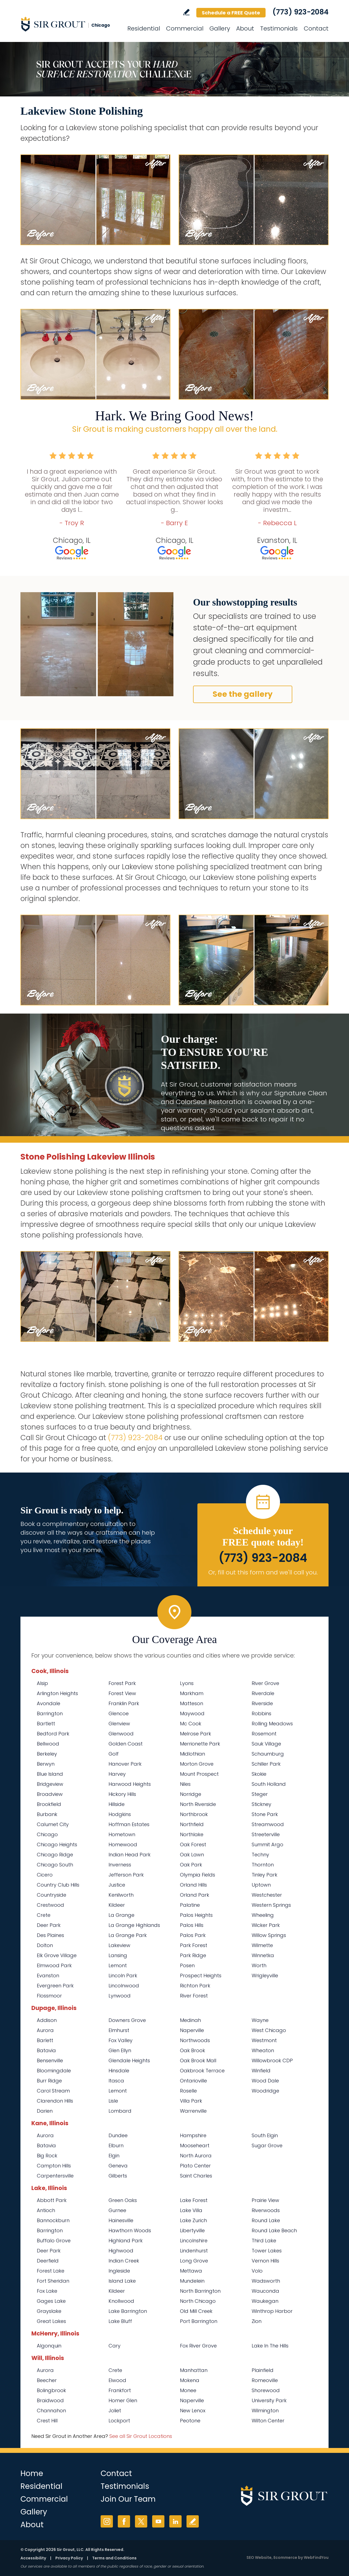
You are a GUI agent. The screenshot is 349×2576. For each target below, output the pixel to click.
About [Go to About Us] (245, 28)
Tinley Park (264, 1874)
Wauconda (265, 2291)
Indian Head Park (130, 1854)
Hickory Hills (122, 1794)
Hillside (117, 1804)
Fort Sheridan (53, 2280)
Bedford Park (53, 1733)
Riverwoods (266, 2210)
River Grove (265, 1683)
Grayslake (49, 2311)
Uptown (261, 1884)
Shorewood (266, 2390)
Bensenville (50, 2060)
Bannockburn (53, 2220)
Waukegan (265, 2301)
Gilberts (118, 2175)
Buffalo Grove (54, 2240)
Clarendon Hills (55, 2100)
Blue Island (50, 1774)
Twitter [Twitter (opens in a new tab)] (141, 2521)
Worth (259, 1965)
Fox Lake (47, 2291)
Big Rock (47, 2155)
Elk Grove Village (57, 1955)
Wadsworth (266, 2280)
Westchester (267, 1894)
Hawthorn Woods (130, 2230)
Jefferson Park (126, 1874)
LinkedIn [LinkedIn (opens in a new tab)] (175, 2521)
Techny (260, 1854)
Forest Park (122, 1683)
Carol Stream (53, 2090)
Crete (43, 1915)
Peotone (190, 2420)
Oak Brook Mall (198, 2060)
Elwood (117, 2380)
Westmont (264, 2040)
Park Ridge (193, 1955)
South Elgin (265, 2135)
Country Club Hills (58, 1884)
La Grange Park (128, 1935)
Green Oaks (123, 2200)
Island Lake (122, 2280)
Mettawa (191, 2270)
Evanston (48, 1975)
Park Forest (193, 1945)
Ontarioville (193, 2080)
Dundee (118, 2135)
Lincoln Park (123, 1975)
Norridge (190, 1794)
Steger (260, 1794)
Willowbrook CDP (272, 2060)
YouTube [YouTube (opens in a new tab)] (158, 2521)
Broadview (50, 1794)
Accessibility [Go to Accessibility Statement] (33, 2558)
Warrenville (193, 2110)
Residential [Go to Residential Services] (143, 28)
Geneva (118, 2165)
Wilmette (262, 1945)
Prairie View (265, 2200)
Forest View (122, 1693)
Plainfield (262, 2370)
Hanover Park (125, 1763)
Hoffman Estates (129, 1824)
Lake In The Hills (270, 2345)
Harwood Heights (130, 1784)
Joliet (115, 2410)
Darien (45, 2110)
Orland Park (194, 1894)
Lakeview (119, 1945)
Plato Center (195, 2165)
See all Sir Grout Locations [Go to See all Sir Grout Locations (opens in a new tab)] (140, 2436)
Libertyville (192, 2230)
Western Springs (271, 1905)
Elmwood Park (54, 1965)
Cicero (45, 1874)
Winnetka (263, 1955)
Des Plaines (50, 1935)
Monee (188, 2390)
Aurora (45, 2030)
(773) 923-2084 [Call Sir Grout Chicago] (300, 12)
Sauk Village (266, 1743)
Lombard (120, 2110)
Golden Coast (126, 1743)
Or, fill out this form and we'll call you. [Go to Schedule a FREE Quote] (263, 1572)
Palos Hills (191, 1925)
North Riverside (198, 1804)
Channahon (51, 2410)
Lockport (119, 2420)
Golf (114, 1753)
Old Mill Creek (196, 2311)
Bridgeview (50, 1784)
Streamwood (268, 1824)
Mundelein (192, 2280)
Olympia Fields (197, 1874)
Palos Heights (196, 1915)
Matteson (191, 1703)
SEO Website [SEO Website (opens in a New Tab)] (259, 2557)
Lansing (118, 1955)
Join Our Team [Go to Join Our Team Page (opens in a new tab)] (128, 2499)
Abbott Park (52, 2200)
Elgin (114, 2155)
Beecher (47, 2380)
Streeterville (266, 1834)
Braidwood (50, 2400)
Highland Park (126, 2240)
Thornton (263, 1864)
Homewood (123, 1844)
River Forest (194, 1995)
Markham (191, 1693)
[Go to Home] (69, 24)
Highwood (121, 2250)
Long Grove (194, 2260)
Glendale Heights (129, 2060)
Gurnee (117, 2210)
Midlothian (192, 1753)
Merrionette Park (200, 1743)
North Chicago (198, 2301)
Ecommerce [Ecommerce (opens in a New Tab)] (285, 2557)
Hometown (122, 1834)
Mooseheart (194, 2145)
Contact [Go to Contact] (316, 28)
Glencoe (119, 1713)
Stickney (261, 1804)
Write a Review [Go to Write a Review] (186, 12)
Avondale (48, 1703)
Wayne (260, 2020)
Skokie (259, 1774)
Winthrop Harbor (272, 2311)
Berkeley (47, 1753)
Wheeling (263, 1915)
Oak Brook (192, 2050)
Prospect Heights (200, 1975)
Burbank (47, 1814)
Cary (115, 2345)
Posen (187, 1965)
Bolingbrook (51, 2390)
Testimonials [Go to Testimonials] (279, 28)
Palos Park (193, 1935)
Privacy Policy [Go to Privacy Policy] (69, 2558)
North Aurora (196, 2155)
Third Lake (264, 2240)
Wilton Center (268, 2420)
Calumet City (53, 1824)
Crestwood (50, 1905)
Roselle (188, 2090)
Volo (257, 2270)
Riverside (262, 1703)
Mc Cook (190, 1723)
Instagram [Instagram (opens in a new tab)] (107, 2521)
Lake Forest (193, 2200)
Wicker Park (266, 1925)
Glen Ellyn (120, 2050)
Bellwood (48, 1743)
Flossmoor (49, 1995)
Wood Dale (265, 2080)
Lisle (113, 2100)
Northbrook (194, 1814)
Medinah (190, 2020)
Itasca (116, 2080)
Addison (47, 2020)
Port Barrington (198, 2321)
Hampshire (193, 2135)
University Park (269, 2400)
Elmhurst (119, 2030)
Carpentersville (55, 2175)
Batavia (46, 2050)
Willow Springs (269, 1935)
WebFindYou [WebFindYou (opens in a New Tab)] (316, 2557)
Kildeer (117, 1905)
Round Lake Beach (274, 2230)
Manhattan (193, 2370)
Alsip (42, 1683)
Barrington (50, 1713)
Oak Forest (193, 1844)
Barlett (45, 2040)
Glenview (119, 1723)
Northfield (192, 1824)
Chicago (47, 1834)
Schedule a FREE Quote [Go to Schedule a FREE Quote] (231, 12)
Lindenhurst (194, 2250)
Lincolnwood (124, 1985)
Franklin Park (124, 1703)
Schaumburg (268, 1753)
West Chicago (269, 2030)
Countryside (51, 1894)
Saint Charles (196, 2175)
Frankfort (120, 2390)
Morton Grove (196, 1763)
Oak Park (191, 1864)
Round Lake (266, 2220)
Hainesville (121, 2220)
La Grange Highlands (134, 1925)
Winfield (261, 2070)
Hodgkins (120, 1814)
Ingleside (119, 2270)
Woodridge (265, 2090)
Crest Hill (47, 2420)
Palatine (190, 1905)
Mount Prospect (199, 1774)
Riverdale (263, 1693)
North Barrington (200, 2291)
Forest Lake (50, 2270)
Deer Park (49, 1925)
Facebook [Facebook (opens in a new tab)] (124, 2521)
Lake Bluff (120, 2321)
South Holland (269, 1784)
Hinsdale (119, 2070)
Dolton (45, 1945)
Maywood (192, 1713)
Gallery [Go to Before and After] (219, 28)
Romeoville (265, 2380)
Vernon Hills (265, 2260)
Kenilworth (121, 1894)
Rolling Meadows (272, 1723)
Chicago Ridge (55, 1854)
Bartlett (46, 1723)
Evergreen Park (55, 1985)
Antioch (46, 2210)
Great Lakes (51, 2321)
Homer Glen (123, 2400)
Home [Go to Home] (31, 2473)
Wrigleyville (265, 1975)
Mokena (189, 2380)
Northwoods (195, 2040)
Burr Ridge (49, 2080)
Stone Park (265, 1814)
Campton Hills (54, 2165)
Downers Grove (127, 2020)
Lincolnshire (193, 2240)
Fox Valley (121, 2040)
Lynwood (120, 1995)
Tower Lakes (267, 2250)
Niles (185, 1784)
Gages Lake (51, 2301)
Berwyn (46, 1763)
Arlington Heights (57, 1693)
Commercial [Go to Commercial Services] (184, 28)
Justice (117, 1884)
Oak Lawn (192, 1854)
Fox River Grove (198, 2345)
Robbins (261, 1713)
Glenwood (121, 1733)
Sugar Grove (267, 2145)
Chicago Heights (57, 1844)
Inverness (120, 1864)
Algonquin (49, 2345)
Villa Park (191, 2100)
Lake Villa (191, 2210)
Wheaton (263, 2050)
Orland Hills (193, 1884)
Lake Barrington (128, 2311)
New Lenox (192, 2410)
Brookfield (49, 1804)
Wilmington (265, 2410)
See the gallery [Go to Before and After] (243, 694)
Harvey (117, 1774)
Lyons (187, 1683)
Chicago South (55, 1864)
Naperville (192, 2030)
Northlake (191, 1834)
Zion (256, 2321)
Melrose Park (195, 1733)
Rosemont (264, 1733)
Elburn (116, 2145)
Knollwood (121, 2301)
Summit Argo (267, 1844)
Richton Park (195, 1985)
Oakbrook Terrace (202, 2070)
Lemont (118, 1965)
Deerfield (48, 2260)
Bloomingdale (54, 2070)
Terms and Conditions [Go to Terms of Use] (114, 2558)
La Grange (121, 1915)
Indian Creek (124, 2260)
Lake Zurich (193, 2220)
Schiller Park (266, 1763)
